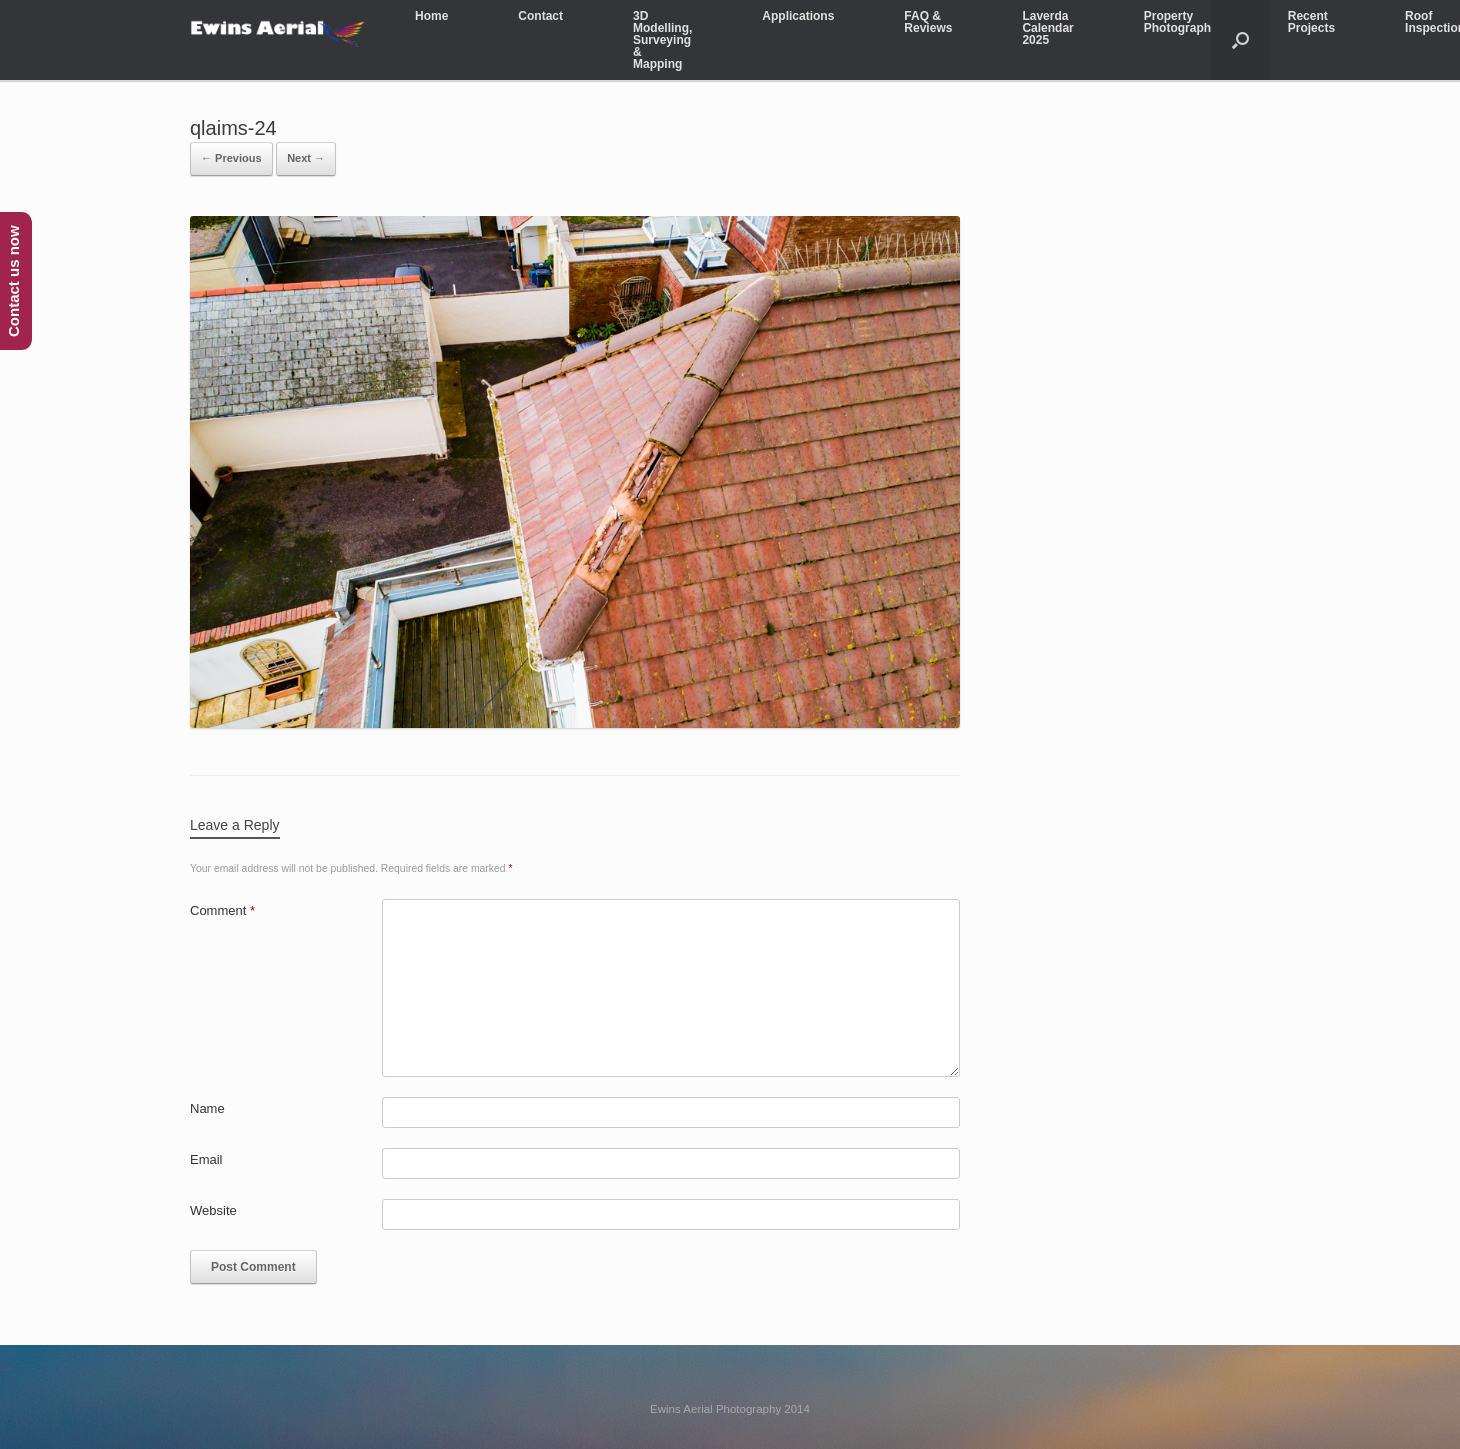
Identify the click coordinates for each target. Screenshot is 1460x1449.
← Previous (231, 158)
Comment (222, 910)
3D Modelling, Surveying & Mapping (662, 40)
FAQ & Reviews (928, 22)
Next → (306, 158)
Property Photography (1181, 22)
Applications (798, 16)
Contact (540, 16)
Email (206, 1159)
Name (207, 1108)
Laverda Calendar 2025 (1047, 28)
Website (213, 1210)
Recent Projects (1311, 22)
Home (431, 16)
